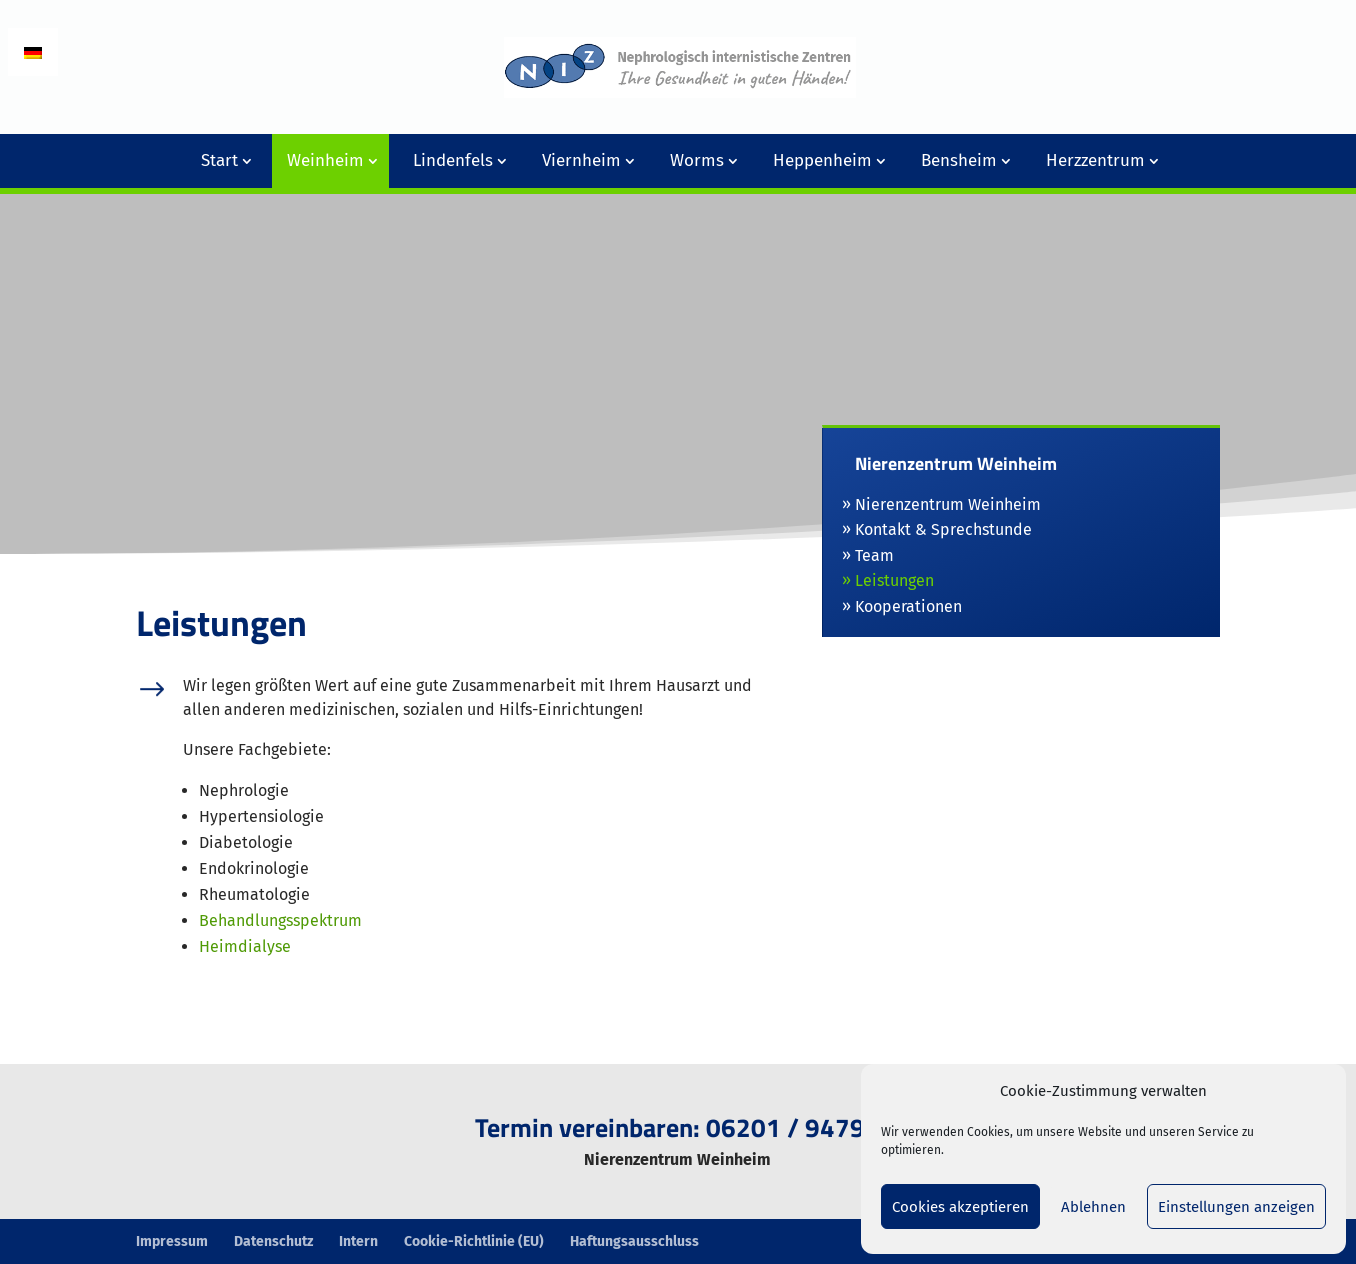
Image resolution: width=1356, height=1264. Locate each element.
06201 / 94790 (793, 1127)
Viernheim (581, 160)
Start (219, 160)
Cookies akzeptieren (960, 1207)
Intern (358, 1241)
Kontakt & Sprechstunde (943, 529)
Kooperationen (908, 606)
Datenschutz (273, 1241)
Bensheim (959, 160)
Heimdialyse (245, 946)
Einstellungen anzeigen (1236, 1207)
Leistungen (894, 580)
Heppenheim (822, 160)
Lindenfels (453, 160)
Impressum (172, 1241)
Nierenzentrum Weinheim (948, 504)
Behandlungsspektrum (280, 920)
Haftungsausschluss (634, 1241)
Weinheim (325, 160)
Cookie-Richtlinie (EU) (474, 1241)
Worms (697, 160)
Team (874, 555)
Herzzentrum (1095, 160)
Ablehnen (1093, 1207)
